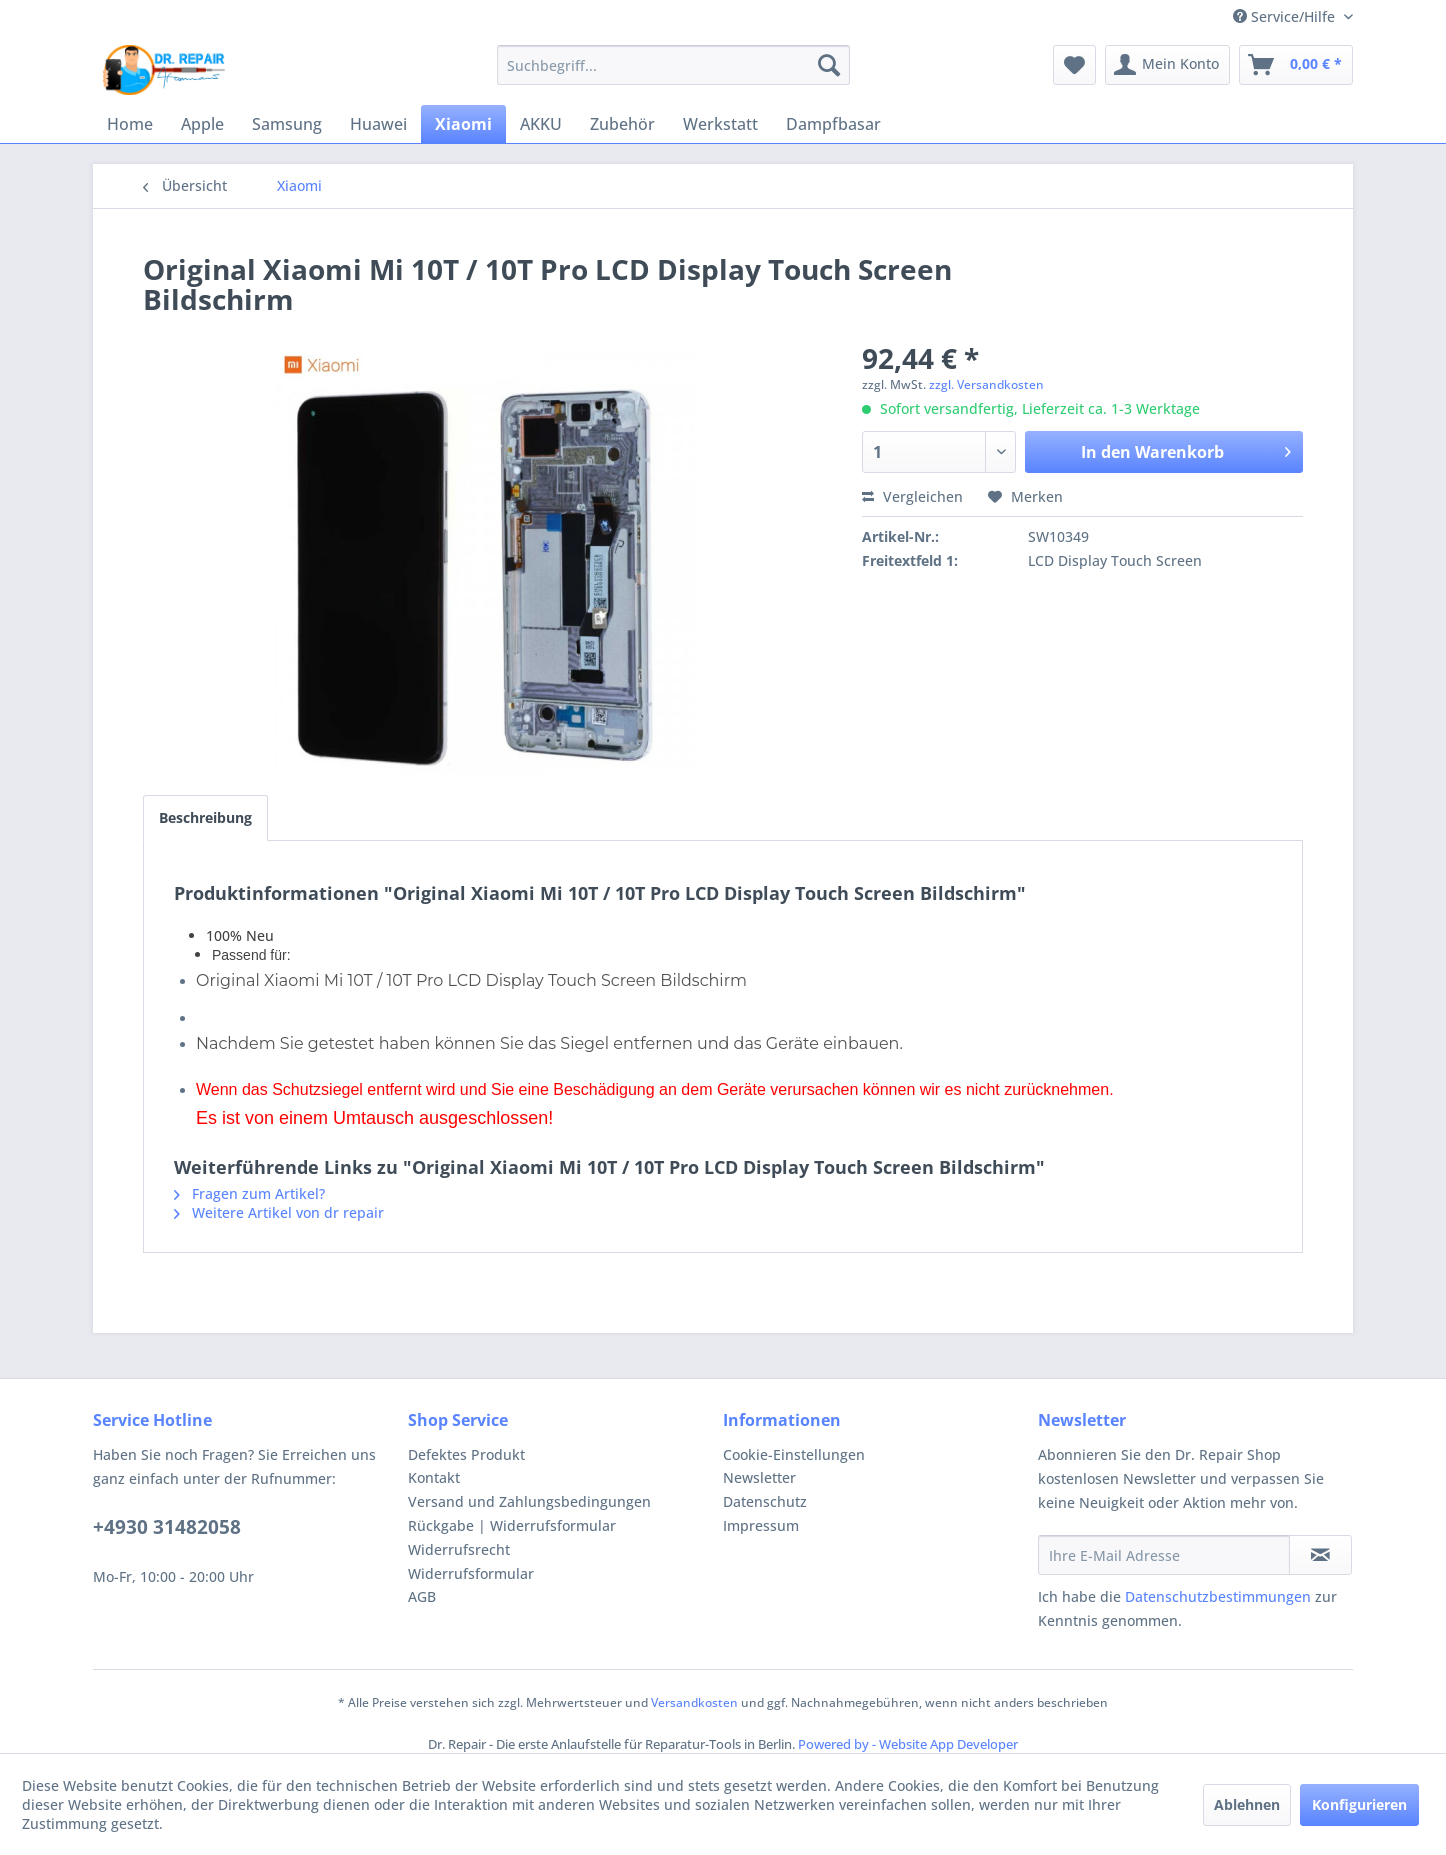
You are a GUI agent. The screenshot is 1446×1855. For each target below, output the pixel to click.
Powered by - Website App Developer (908, 1744)
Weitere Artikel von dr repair (279, 1212)
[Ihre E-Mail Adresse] (1164, 1555)
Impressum (761, 1525)
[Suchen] (829, 65)
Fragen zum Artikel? (249, 1193)
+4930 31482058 (167, 1527)
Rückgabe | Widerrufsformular (512, 1525)
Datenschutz (765, 1501)
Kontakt (434, 1477)
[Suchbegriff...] (673, 65)
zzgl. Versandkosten (986, 384)
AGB (422, 1596)
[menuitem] (673, 65)
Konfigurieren (1359, 1804)
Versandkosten (694, 1702)
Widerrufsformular (471, 1573)
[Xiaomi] (463, 124)
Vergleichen (912, 496)
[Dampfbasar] (833, 124)
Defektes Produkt (466, 1454)
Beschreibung (205, 817)
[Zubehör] (622, 124)
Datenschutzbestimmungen (1218, 1596)
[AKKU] (541, 124)
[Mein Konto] (1167, 65)
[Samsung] (287, 124)
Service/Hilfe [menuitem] (1286, 16)
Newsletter (759, 1477)
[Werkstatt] (720, 124)
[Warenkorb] (1296, 65)
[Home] (130, 124)
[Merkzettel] (1074, 65)
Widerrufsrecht (459, 1549)
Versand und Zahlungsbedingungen (529, 1501)
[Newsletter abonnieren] (1320, 1555)
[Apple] (202, 124)
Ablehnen (1247, 1804)
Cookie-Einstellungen (794, 1454)
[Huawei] (378, 124)
